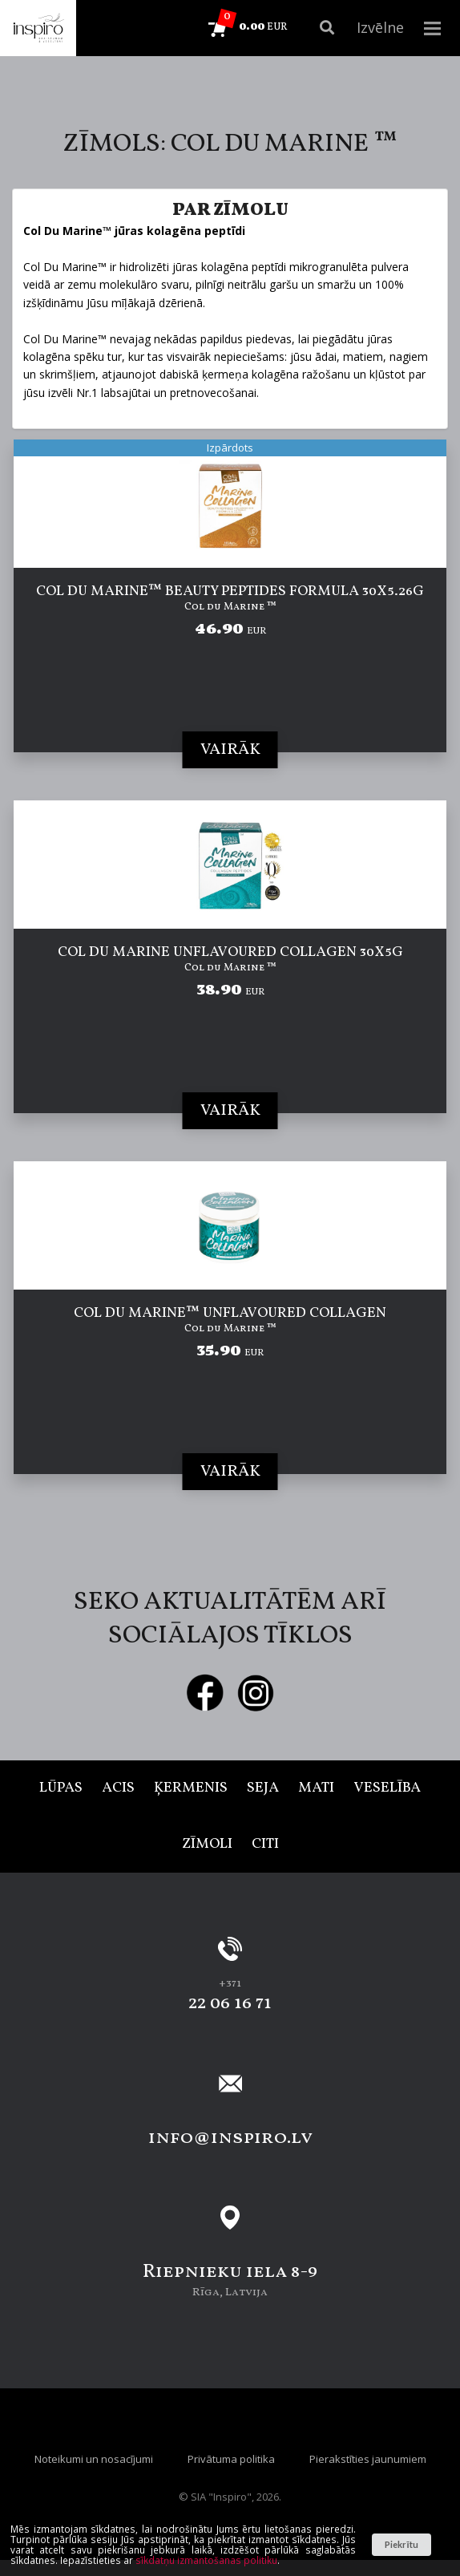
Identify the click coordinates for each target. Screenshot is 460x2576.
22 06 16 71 (230, 2003)
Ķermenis (191, 1788)
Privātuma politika (231, 2459)
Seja (263, 1788)
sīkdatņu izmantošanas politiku (206, 2560)
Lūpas (61, 1788)
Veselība (387, 1788)
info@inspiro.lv (230, 2138)
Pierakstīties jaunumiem (367, 2459)
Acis (118, 1788)
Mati (316, 1788)
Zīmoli (207, 1844)
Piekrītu (401, 2544)
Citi (265, 1844)
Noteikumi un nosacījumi (93, 2459)
